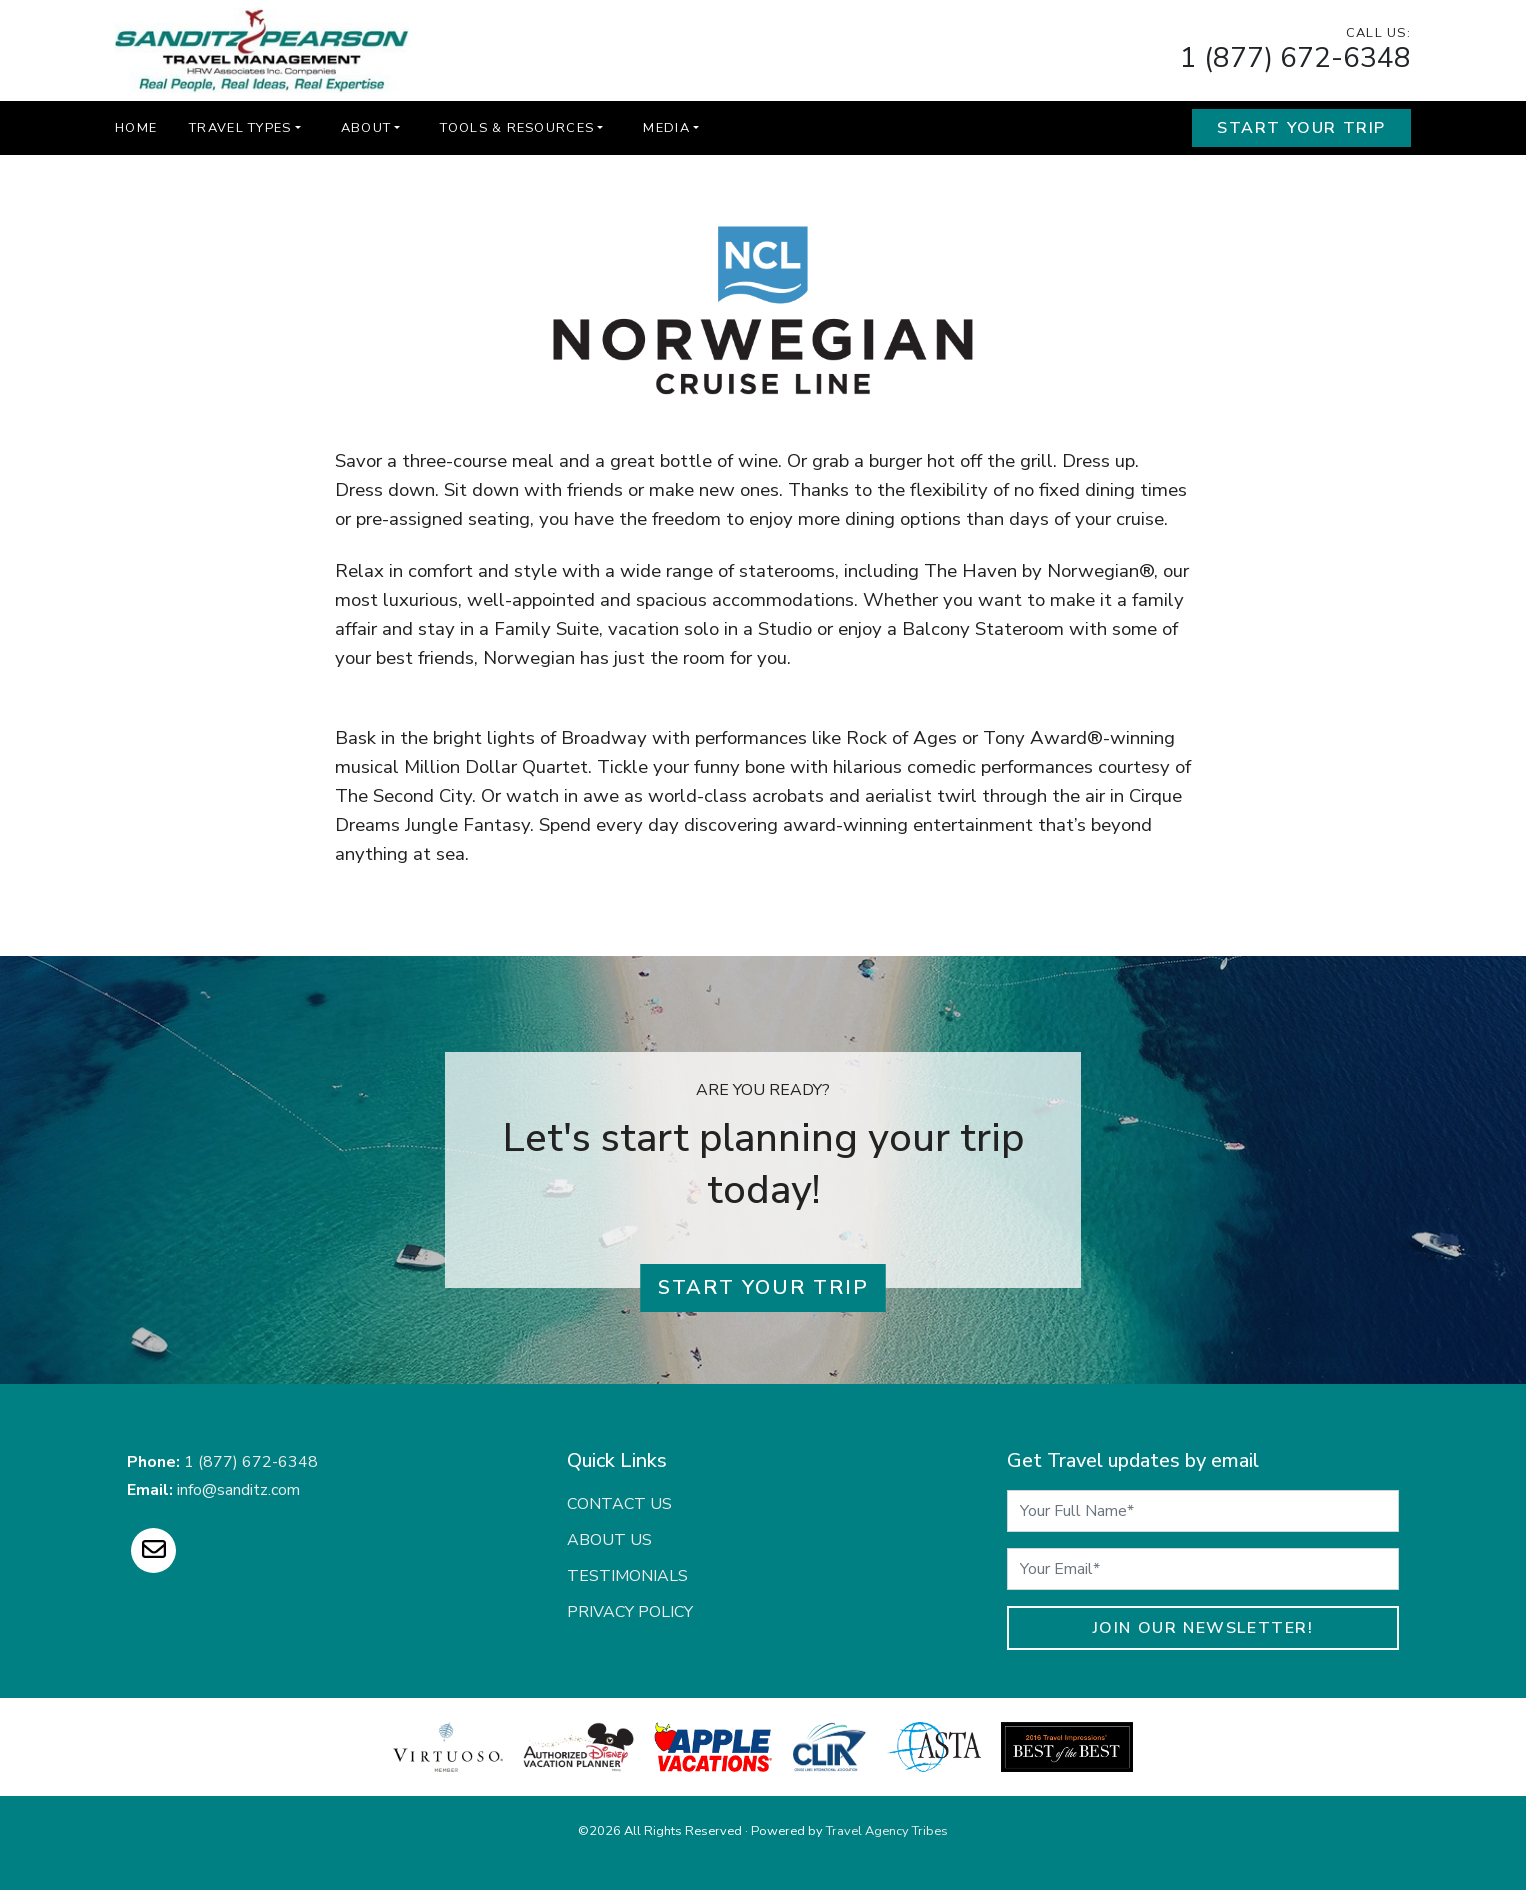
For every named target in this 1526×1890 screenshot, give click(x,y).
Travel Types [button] (240, 128)
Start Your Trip (1301, 128)
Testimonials (627, 1576)
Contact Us (619, 1504)
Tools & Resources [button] (517, 128)
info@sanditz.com (238, 1490)
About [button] (366, 128)
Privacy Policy (630, 1612)
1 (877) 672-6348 (1295, 58)
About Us (609, 1540)
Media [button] (666, 128)
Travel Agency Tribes (887, 1831)
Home (136, 128)
